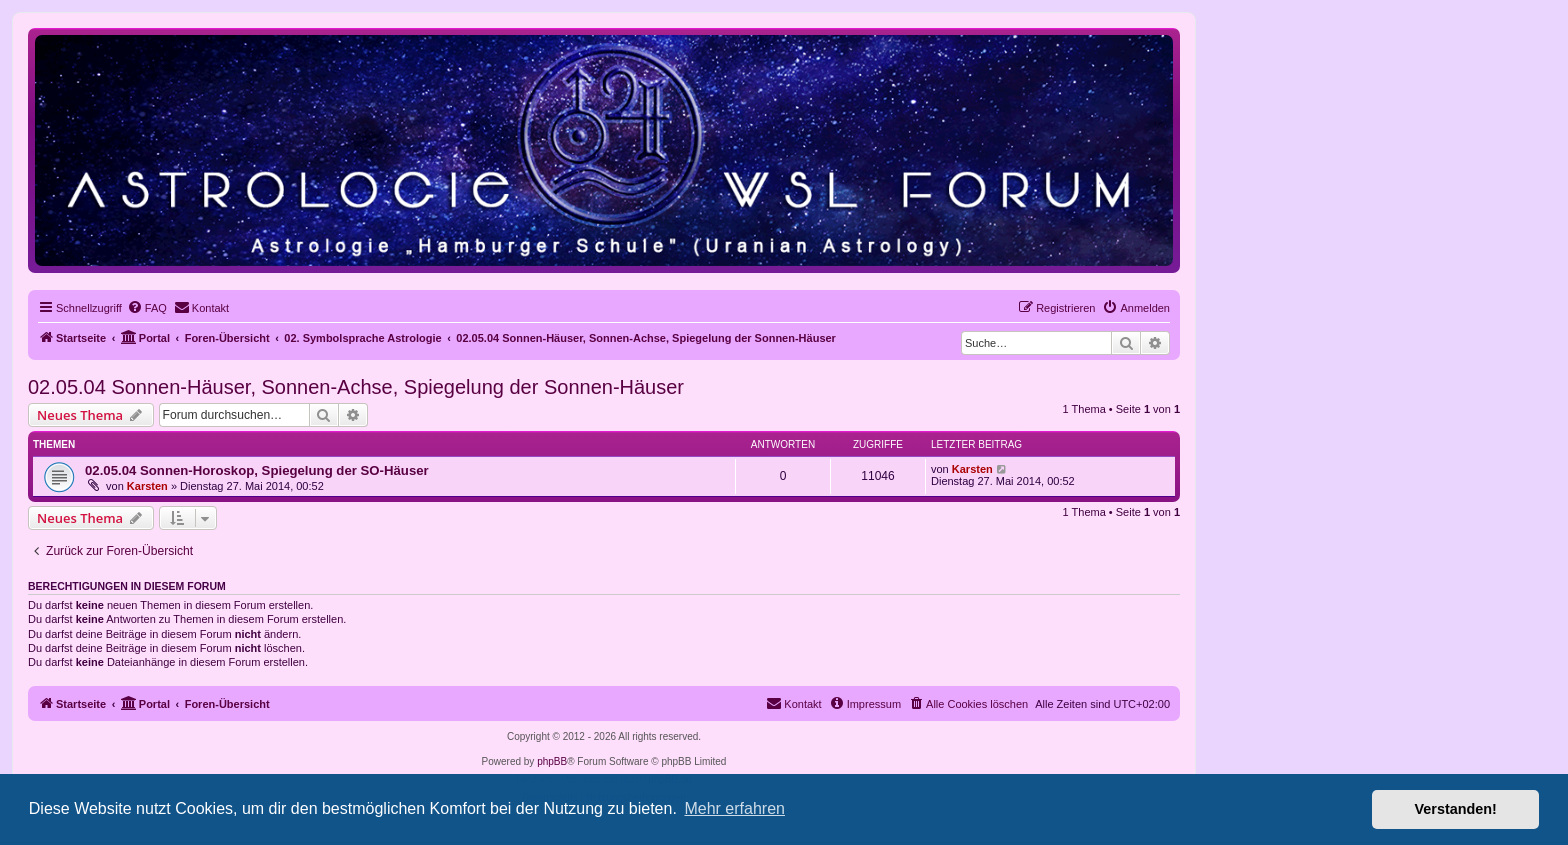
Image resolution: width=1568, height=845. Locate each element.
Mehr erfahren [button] (734, 808)
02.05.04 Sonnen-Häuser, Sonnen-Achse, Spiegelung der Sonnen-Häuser (356, 387)
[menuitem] (147, 308)
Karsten (147, 486)
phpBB (552, 761)
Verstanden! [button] (1456, 809)
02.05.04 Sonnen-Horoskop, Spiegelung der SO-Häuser (257, 470)
